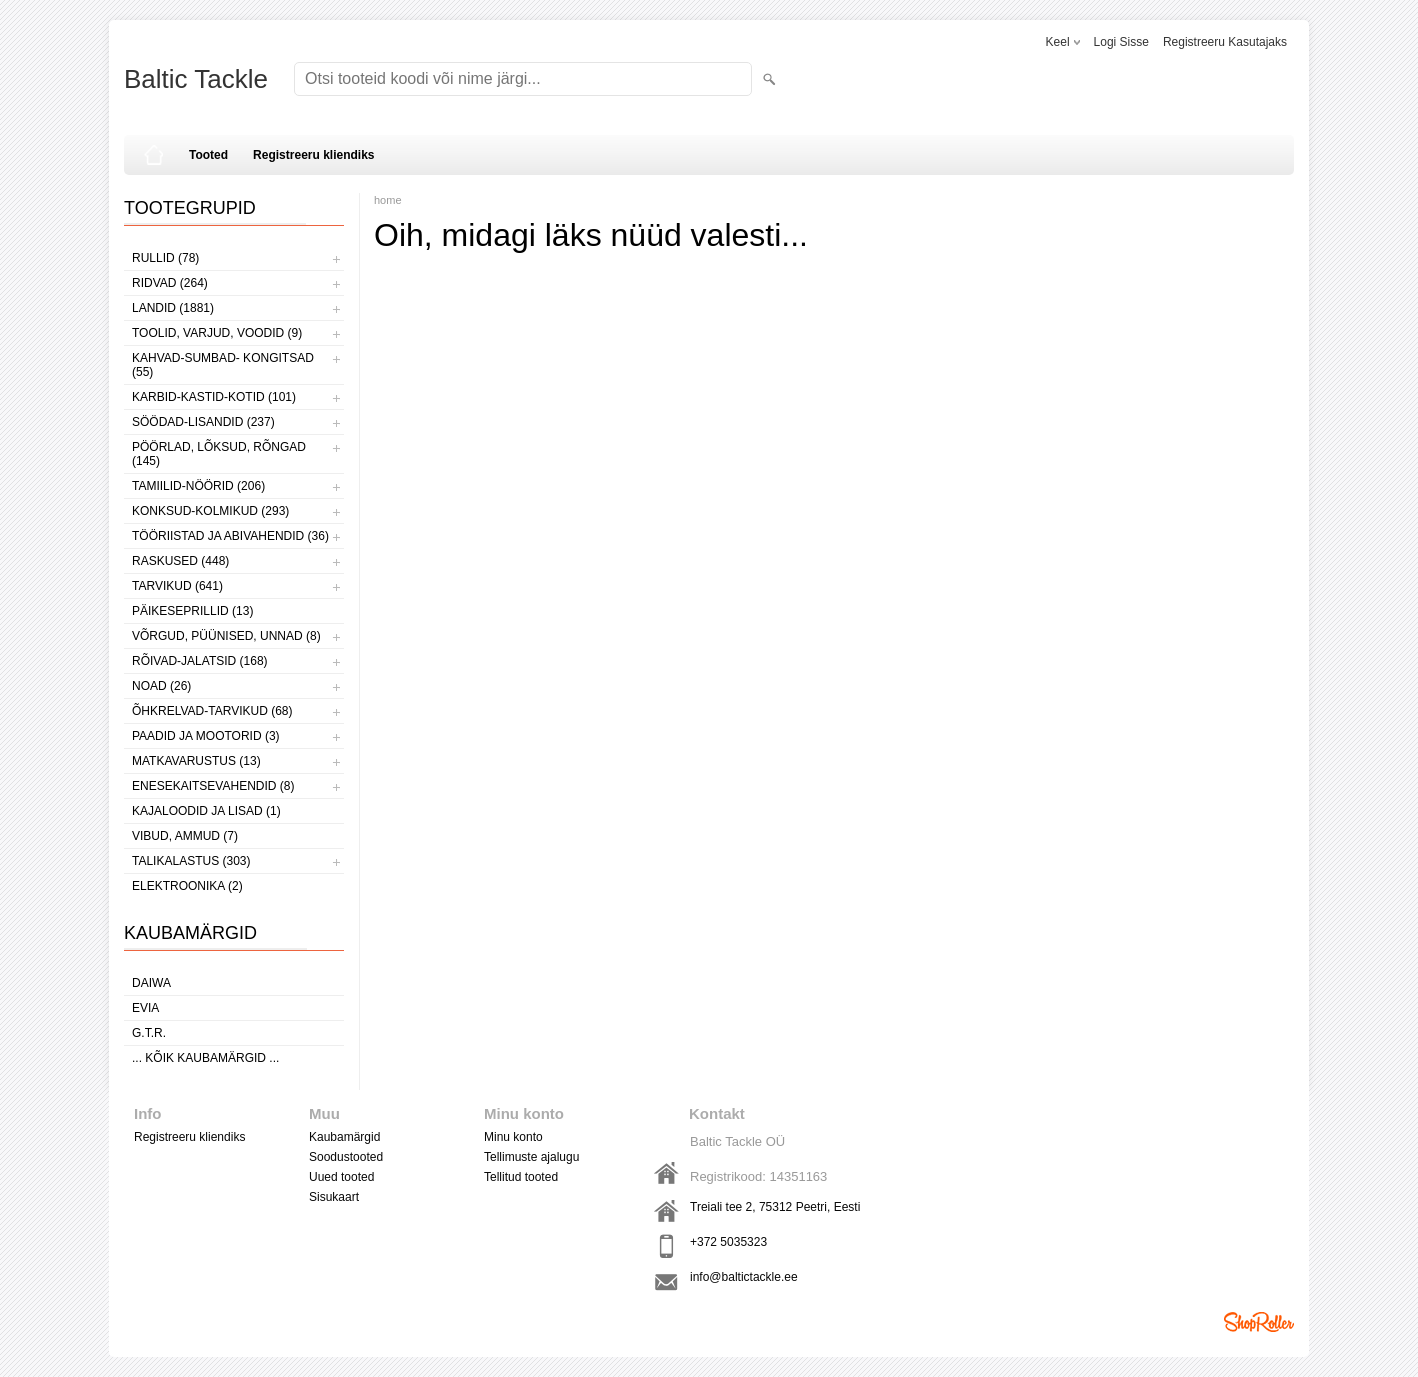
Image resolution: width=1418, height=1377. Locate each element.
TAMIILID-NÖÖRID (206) (198, 486)
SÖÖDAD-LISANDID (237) (203, 422)
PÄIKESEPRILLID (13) (192, 611)
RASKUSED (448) (180, 561)
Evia (145, 1008)
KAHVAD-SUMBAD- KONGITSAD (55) (223, 365)
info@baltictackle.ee (744, 1277)
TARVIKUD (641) (177, 586)
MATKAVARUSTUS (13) (196, 761)
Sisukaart (334, 1197)
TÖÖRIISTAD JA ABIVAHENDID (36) (230, 536)
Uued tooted (341, 1177)
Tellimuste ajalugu (531, 1157)
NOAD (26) (161, 686)
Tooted (208, 155)
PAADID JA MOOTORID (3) (206, 736)
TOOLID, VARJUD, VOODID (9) (217, 333)
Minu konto (513, 1137)
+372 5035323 (728, 1242)
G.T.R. (149, 1033)
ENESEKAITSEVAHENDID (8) (213, 786)
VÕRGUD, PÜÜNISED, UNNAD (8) (226, 636)
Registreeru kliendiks (313, 155)
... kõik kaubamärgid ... (205, 1058)
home (388, 200)
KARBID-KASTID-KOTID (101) (214, 397)
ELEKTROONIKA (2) (187, 886)
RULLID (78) (165, 258)
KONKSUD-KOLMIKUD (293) (210, 511)
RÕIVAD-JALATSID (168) (200, 661)
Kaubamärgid (344, 1137)
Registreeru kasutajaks (1225, 42)
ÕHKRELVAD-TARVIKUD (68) (212, 711)
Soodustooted (346, 1157)
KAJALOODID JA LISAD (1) (206, 811)
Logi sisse (1121, 42)
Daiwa (151, 983)
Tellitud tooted (521, 1177)
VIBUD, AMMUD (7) (185, 836)
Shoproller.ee (1259, 1322)
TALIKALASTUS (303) (191, 861)
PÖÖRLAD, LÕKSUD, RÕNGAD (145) (219, 454)
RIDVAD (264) (170, 283)
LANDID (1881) (173, 308)
